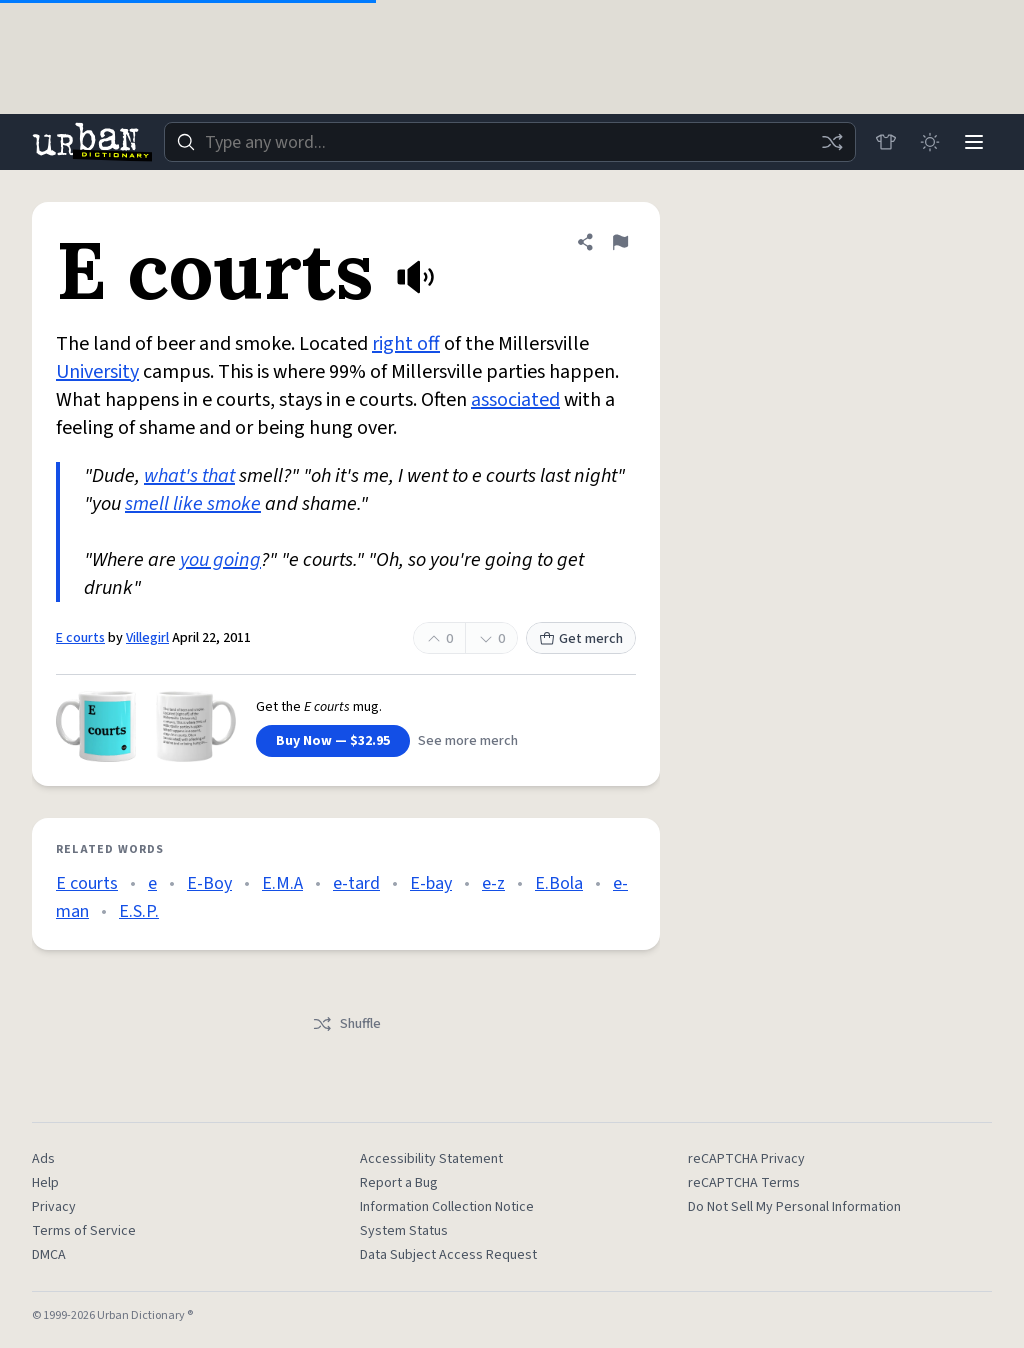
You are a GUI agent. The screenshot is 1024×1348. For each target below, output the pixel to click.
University (97, 372)
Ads (43, 1159)
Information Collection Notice (447, 1207)
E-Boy (209, 883)
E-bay (431, 883)
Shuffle (346, 1024)
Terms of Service (84, 1231)
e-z (493, 883)
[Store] (886, 142)
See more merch (468, 741)
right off (406, 344)
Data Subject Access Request (448, 1255)
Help (45, 1183)
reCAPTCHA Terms (744, 1183)
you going (220, 560)
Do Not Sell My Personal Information (794, 1207)
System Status (404, 1231)
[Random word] (832, 142)
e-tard (356, 883)
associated (515, 400)
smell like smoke (193, 504)
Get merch (581, 639)
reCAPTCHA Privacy (746, 1159)
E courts (80, 638)
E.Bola (559, 883)
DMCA (49, 1255)
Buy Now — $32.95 (333, 741)
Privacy (54, 1207)
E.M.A (282, 883)
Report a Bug (399, 1183)
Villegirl (147, 638)
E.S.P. (139, 911)
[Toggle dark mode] (930, 142)
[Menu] (974, 142)
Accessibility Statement (431, 1159)
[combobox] (510, 142)
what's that (189, 476)
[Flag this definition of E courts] (620, 242)
